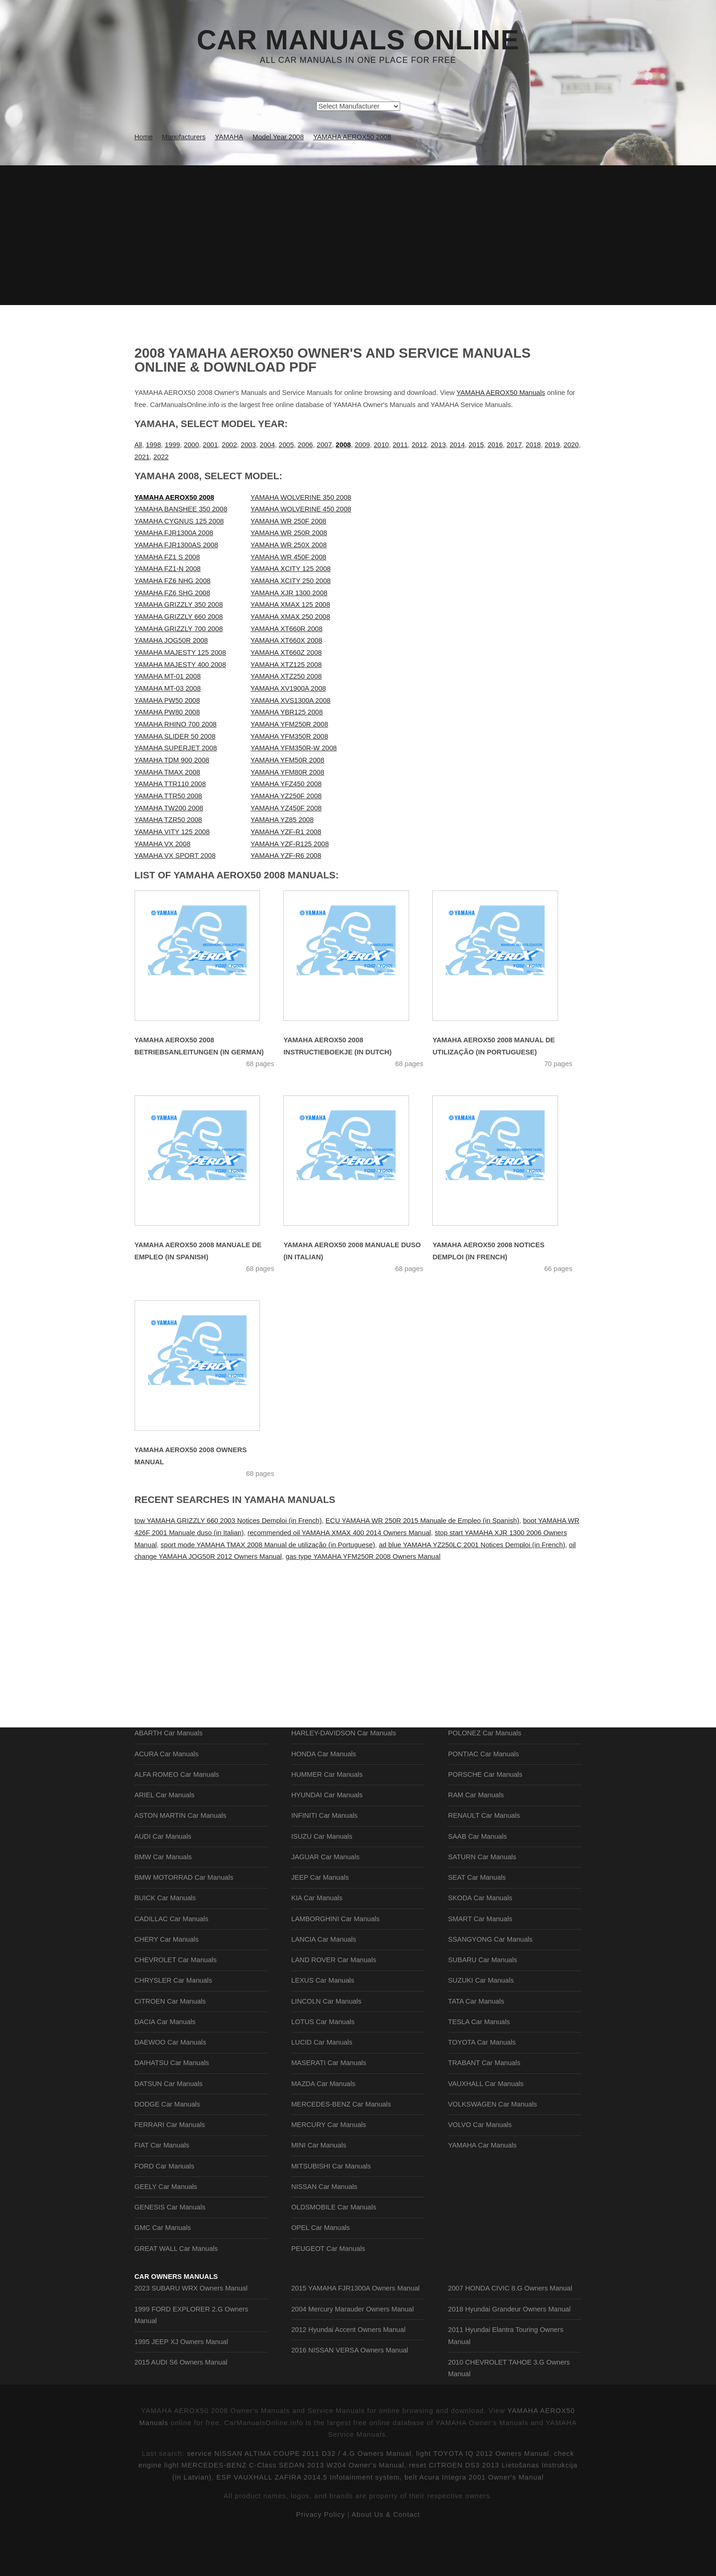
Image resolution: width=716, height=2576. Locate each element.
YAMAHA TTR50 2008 (168, 796)
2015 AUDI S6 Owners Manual (181, 2422)
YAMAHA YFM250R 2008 (289, 724)
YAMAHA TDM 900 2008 (172, 760)
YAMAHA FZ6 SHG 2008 (173, 593)
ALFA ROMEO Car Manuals (177, 1815)
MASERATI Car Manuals (328, 2103)
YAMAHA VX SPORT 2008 (175, 855)
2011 (400, 445)
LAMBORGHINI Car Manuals (335, 1960)
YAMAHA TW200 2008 (169, 808)
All (138, 445)
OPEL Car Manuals (320, 2268)
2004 (267, 445)
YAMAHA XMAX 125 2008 (290, 604)
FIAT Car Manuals (162, 2186)
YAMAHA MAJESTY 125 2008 (180, 652)
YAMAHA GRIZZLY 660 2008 (179, 616)
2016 (495, 445)
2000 (191, 445)
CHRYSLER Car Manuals (173, 2021)
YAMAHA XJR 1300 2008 (289, 593)
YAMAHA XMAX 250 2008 (290, 616)
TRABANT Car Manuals (484, 2103)
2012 (419, 445)
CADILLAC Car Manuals (172, 1960)
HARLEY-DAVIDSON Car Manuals (343, 1774)
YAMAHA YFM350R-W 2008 (294, 748)
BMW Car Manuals (163, 1898)
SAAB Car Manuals (477, 1877)
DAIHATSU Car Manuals (172, 2103)
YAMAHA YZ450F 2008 (286, 808)
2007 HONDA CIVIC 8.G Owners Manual (510, 2348)
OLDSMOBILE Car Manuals (333, 2248)
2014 (457, 445)
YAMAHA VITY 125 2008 (172, 832)
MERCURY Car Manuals (328, 2165)
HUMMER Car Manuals (326, 1815)
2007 (324, 445)
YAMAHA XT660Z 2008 (286, 652)
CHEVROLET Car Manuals (176, 2001)
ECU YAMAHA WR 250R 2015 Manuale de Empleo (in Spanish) (422, 1520)
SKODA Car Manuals (480, 1939)
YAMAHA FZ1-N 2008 (168, 568)
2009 (362, 445)
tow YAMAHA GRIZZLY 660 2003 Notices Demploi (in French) (228, 1520)
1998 (153, 445)
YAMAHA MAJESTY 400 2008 (180, 664)
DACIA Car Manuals (165, 2062)
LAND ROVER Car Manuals (333, 2001)
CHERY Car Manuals (167, 1980)
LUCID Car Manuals (321, 2083)
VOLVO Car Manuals (480, 2165)
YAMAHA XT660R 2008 (287, 628)
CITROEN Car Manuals (170, 2042)
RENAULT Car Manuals (484, 1856)
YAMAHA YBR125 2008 (287, 712)
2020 (571, 445)
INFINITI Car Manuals (324, 1856)
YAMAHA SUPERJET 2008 (176, 748)
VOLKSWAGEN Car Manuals (492, 2145)
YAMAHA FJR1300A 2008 (174, 533)
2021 (142, 457)
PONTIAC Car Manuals (483, 1795)
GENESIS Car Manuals (170, 2248)
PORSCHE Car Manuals (485, 1815)
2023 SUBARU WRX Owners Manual (191, 2348)
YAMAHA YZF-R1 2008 (286, 832)
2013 (438, 445)
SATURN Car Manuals (482, 1898)
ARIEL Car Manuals (165, 1836)
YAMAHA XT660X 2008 (286, 640)
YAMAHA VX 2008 (163, 844)
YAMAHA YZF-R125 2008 (290, 844)
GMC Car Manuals (163, 2268)
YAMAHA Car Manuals (482, 2186)
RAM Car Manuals (476, 1836)
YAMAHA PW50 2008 (167, 700)
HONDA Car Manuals (323, 1795)
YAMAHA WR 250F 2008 (289, 521)
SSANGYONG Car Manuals (490, 1980)
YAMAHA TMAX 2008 (167, 772)
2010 (381, 445)
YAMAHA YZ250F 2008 (286, 796)
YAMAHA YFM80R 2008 (287, 772)
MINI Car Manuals (318, 2186)
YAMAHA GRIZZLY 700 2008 (179, 628)
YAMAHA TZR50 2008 (168, 819)
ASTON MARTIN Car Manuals (180, 1856)
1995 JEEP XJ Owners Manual (181, 2402)
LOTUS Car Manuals (323, 2062)
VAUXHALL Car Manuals (486, 2124)
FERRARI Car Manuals (170, 2165)
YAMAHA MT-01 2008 (168, 676)
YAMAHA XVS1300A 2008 (291, 700)
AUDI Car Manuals (163, 1877)
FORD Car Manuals (165, 2207)
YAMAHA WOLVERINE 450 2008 (301, 509)
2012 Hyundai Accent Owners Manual (348, 2389)
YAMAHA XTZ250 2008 (286, 676)
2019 (552, 445)
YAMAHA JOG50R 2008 (171, 640)
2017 (514, 445)
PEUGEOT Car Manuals (328, 2289)
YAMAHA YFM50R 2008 (287, 760)
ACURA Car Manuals (167, 1795)
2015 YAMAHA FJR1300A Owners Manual (355, 2348)
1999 (172, 445)
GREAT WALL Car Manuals (176, 2289)
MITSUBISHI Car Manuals (331, 2207)
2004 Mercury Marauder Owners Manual (352, 2369)
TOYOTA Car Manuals (482, 2083)
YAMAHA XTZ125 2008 (286, 664)
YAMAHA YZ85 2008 (282, 819)
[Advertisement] (358, 235)
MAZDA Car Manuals (323, 2124)
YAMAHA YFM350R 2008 (289, 736)
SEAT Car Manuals (477, 1918)
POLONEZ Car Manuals (484, 1774)
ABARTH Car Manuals (169, 1774)
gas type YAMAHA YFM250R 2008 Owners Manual (363, 1556)
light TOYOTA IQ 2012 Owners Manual (482, 2554)
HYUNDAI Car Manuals (326, 1836)
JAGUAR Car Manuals (325, 1898)
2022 (161, 457)
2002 (229, 445)
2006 (305, 445)
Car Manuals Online (358, 40)
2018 (533, 445)
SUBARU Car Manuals (482, 2001)
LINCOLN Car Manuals (326, 2042)
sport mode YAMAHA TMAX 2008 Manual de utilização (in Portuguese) (268, 1545)
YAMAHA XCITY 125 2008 (291, 568)
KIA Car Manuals (316, 1939)
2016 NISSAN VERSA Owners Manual (349, 2410)
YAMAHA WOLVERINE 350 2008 (301, 497)
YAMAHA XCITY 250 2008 (291, 581)
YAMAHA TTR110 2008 (170, 784)
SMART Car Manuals (480, 1960)
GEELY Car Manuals (166, 2227)
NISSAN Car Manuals (324, 2227)
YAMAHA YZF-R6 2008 (286, 855)
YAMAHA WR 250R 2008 (289, 533)
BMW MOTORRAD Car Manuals (184, 1918)
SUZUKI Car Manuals (481, 2021)
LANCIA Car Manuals (323, 1980)
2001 (210, 445)
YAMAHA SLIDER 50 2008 (175, 736)
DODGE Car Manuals (167, 2145)
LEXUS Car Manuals (322, 2021)
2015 (476, 445)
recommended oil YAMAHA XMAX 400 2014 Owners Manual (339, 1532)
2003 (248, 445)
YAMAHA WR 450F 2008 (289, 557)
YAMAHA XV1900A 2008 (288, 688)
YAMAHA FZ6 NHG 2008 (173, 581)
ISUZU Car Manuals (321, 1877)
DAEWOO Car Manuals (170, 2083)
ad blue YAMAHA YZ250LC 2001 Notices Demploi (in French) (472, 1545)
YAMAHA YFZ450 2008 (286, 784)
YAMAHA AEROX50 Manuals (501, 392)
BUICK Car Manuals (165, 1939)
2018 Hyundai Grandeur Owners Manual (509, 2369)
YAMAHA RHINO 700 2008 (176, 724)
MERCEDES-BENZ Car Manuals (341, 2145)
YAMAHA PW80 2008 (167, 712)
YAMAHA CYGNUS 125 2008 (179, 521)
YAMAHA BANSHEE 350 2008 (181, 509)
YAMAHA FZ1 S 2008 (167, 557)
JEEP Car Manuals (320, 1918)
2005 (286, 445)
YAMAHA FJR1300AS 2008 (176, 545)
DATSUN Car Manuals (169, 2124)
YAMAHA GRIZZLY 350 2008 (179, 604)
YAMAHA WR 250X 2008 (289, 545)
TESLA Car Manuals (479, 2062)
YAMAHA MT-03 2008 (168, 688)
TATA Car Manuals (476, 2042)
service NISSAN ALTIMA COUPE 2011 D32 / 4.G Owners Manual (299, 2554)
